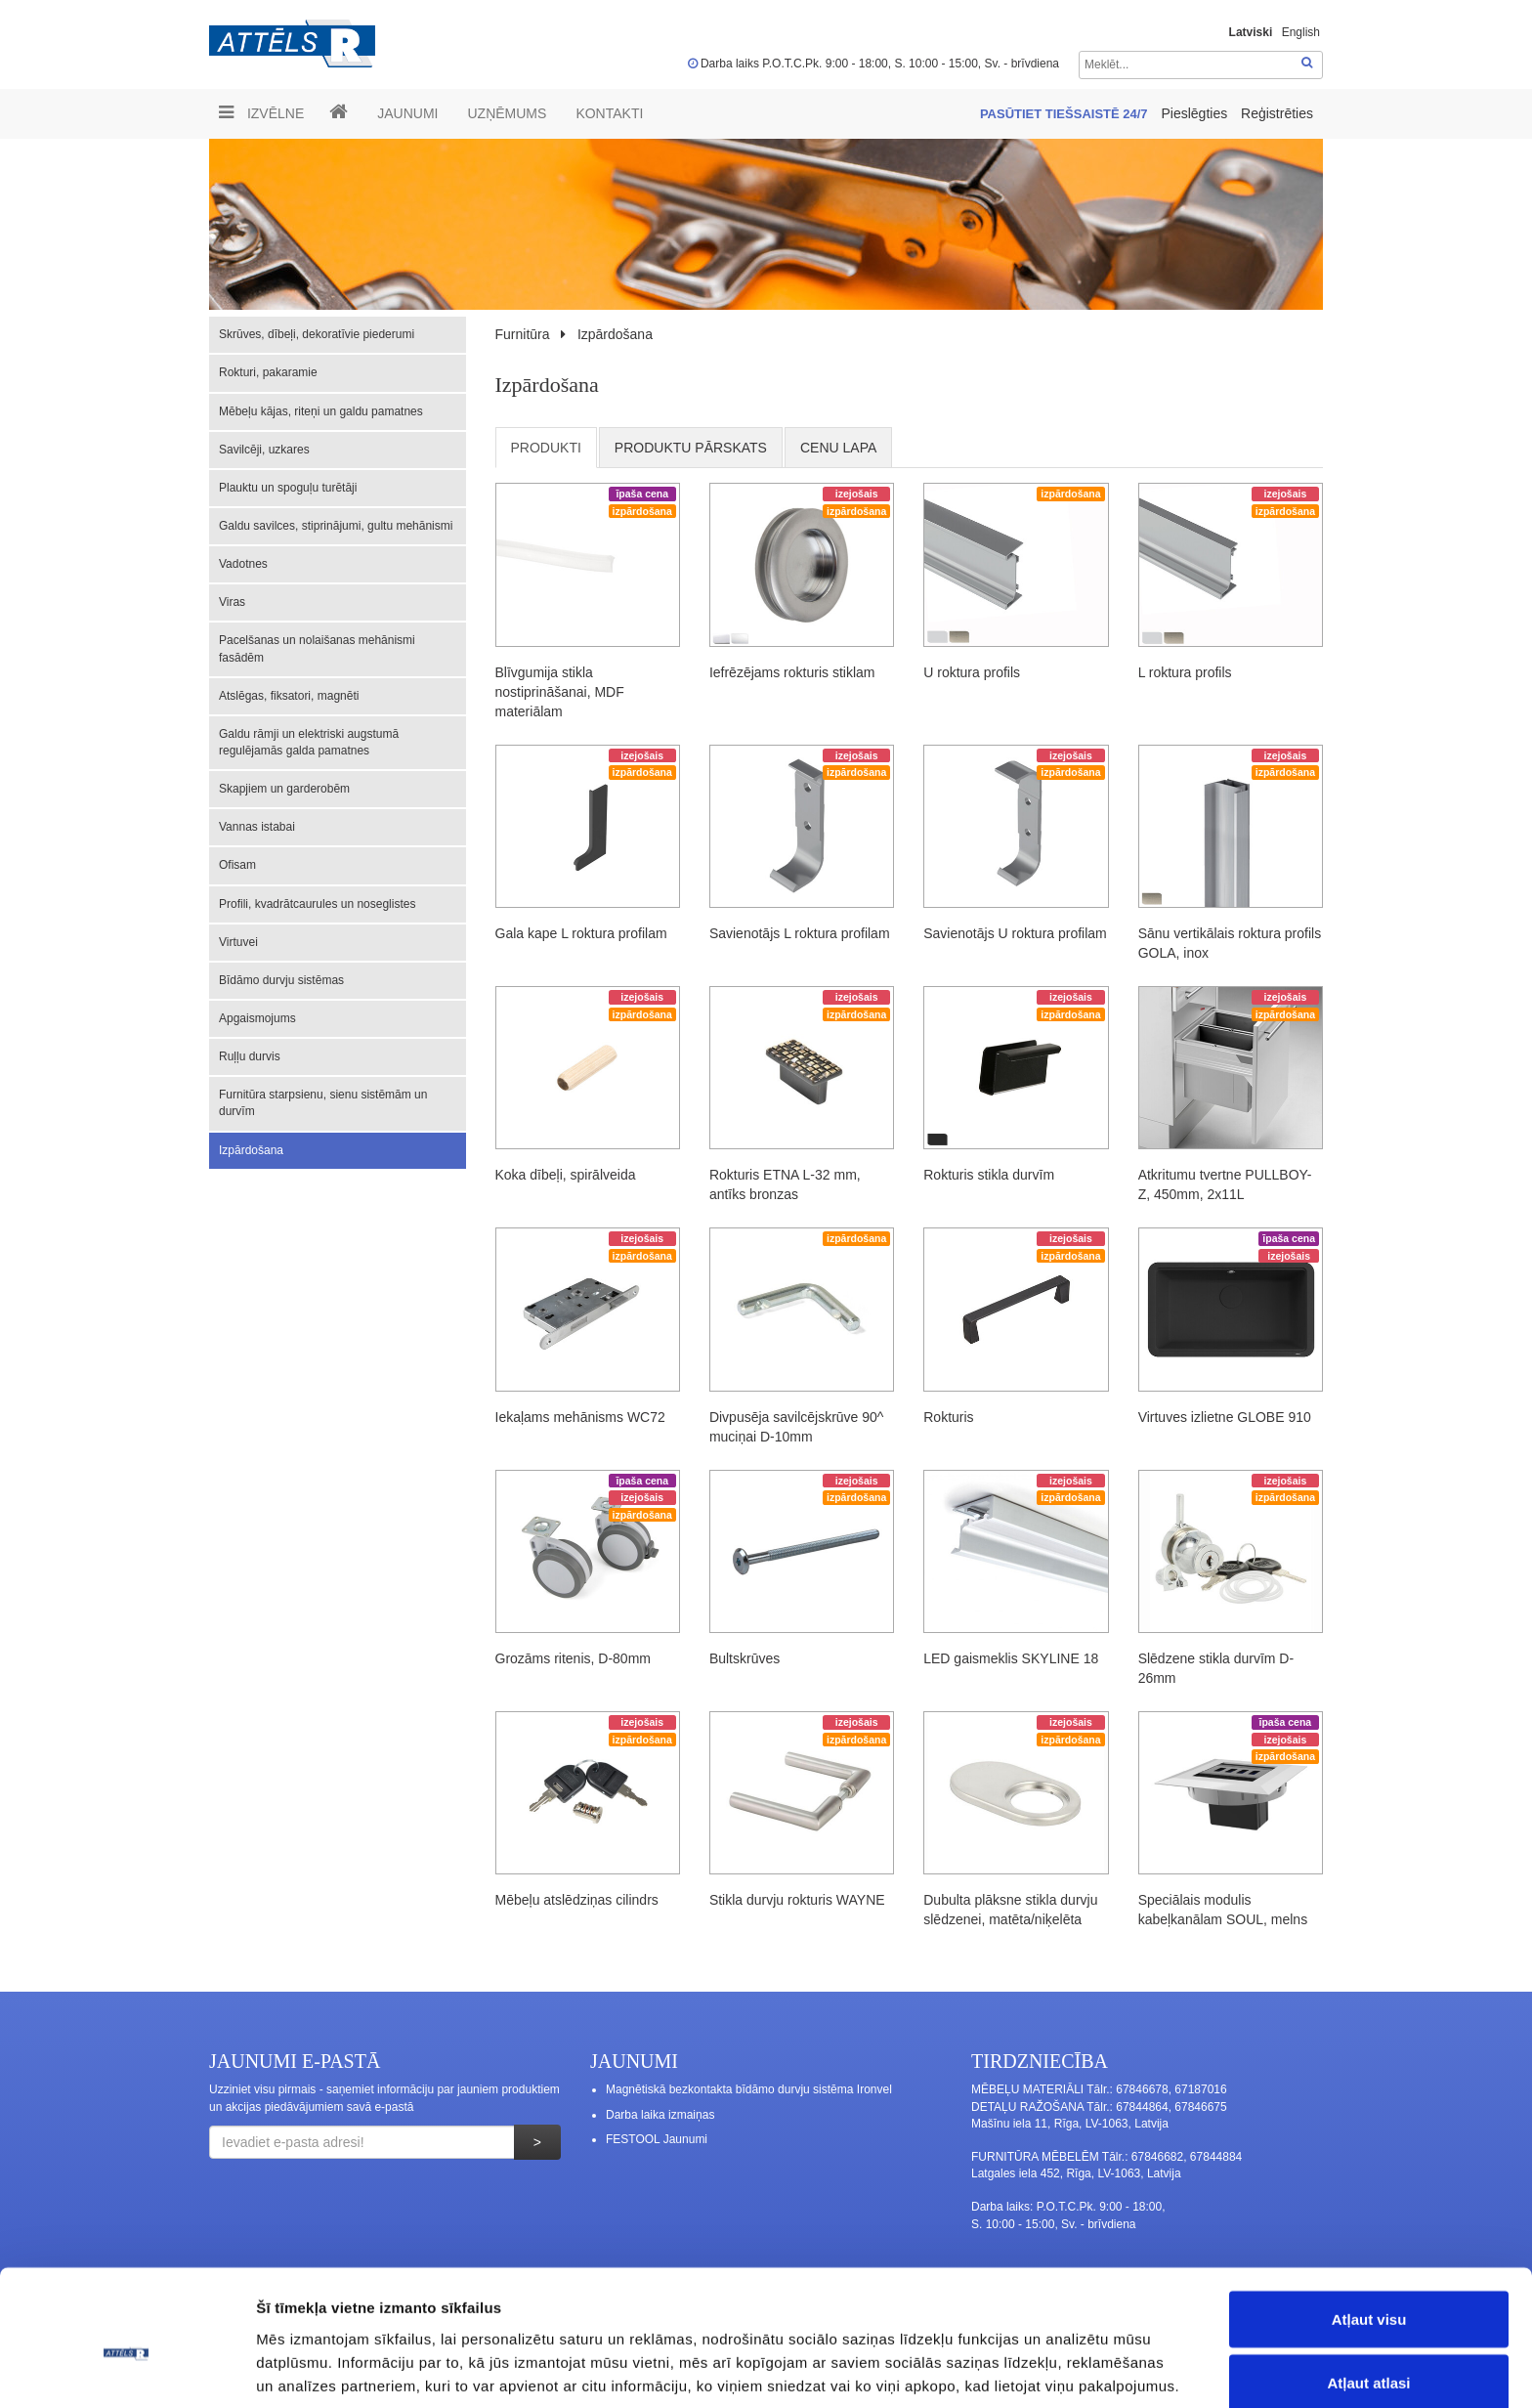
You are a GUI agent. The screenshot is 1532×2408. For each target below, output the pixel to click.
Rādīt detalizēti (1064, 2357)
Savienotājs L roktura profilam (799, 933)
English (1301, 32)
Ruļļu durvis (249, 1056)
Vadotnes (243, 564)
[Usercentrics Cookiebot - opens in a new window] (126, 2370)
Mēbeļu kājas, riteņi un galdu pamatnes (321, 411)
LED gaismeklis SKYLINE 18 (1010, 1658)
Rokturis (948, 1417)
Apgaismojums (257, 1018)
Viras (232, 602)
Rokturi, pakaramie (268, 372)
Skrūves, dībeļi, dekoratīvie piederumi (316, 334)
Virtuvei (238, 942)
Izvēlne (261, 112)
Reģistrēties (1277, 113)
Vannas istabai (257, 827)
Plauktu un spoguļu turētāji (288, 487)
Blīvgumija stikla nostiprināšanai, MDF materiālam (559, 692)
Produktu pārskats (691, 447)
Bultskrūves (744, 1658)
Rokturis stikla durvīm (988, 1174)
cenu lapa (838, 447)
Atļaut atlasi (1368, 2292)
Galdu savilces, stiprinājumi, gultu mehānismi (335, 526)
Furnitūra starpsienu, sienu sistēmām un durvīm (323, 1103)
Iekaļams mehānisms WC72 (580, 1417)
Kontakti (609, 113)
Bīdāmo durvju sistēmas (281, 980)
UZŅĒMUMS (506, 113)
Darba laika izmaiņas (660, 2115)
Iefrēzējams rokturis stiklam (792, 672)
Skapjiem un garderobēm (284, 789)
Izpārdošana (251, 1150)
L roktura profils (1185, 672)
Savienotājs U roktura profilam (1015, 933)
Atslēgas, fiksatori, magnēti (289, 696)
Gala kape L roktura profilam (581, 933)
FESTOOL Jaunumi (656, 2139)
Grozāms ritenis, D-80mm (573, 1658)
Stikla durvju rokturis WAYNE (797, 1900)
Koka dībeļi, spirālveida (565, 1174)
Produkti (546, 447)
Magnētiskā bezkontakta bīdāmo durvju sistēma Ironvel (749, 2089)
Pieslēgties (1196, 113)
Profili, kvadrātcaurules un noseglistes (317, 904)
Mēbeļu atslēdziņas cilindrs (577, 1900)
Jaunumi (407, 113)
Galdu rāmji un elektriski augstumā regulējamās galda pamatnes (309, 742)
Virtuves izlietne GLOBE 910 (1224, 1417)
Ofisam (237, 865)
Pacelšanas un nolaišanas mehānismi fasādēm (317, 648)
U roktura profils (971, 672)
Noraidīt (1369, 2355)
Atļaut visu (1369, 2227)
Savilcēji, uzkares (264, 449)
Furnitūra (522, 334)
